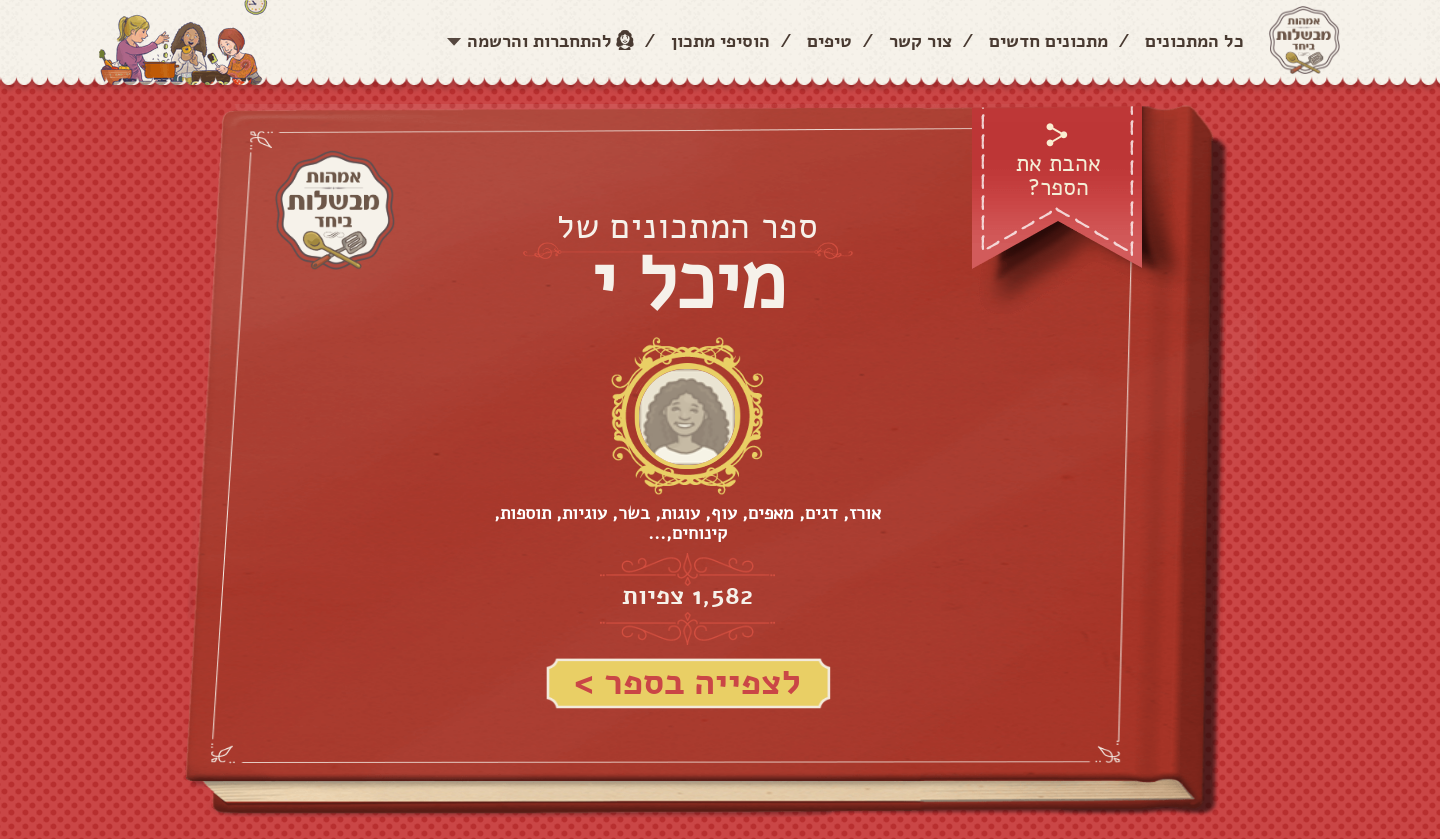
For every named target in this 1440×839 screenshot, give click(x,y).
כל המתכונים (1194, 41)
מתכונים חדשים (1048, 41)
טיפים (829, 41)
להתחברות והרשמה (539, 41)
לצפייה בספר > (687, 682)
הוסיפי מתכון (720, 41)
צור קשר (920, 41)
